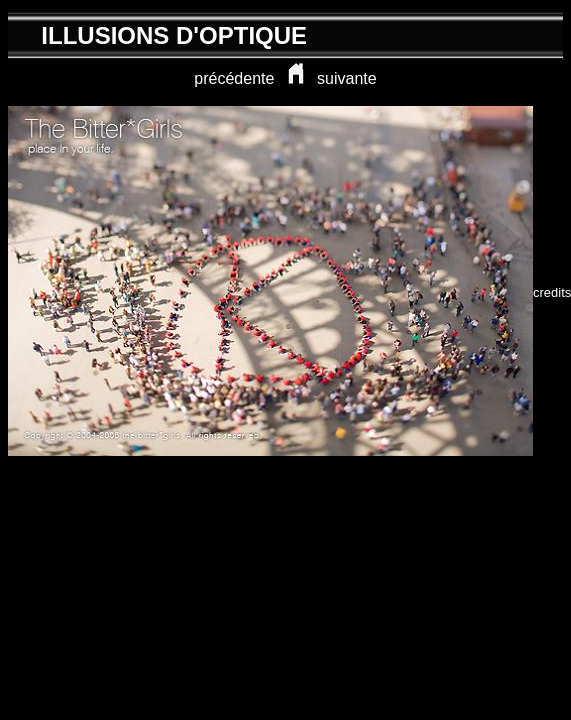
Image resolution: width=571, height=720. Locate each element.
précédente (234, 78)
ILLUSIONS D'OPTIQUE (174, 35)
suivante (347, 78)
